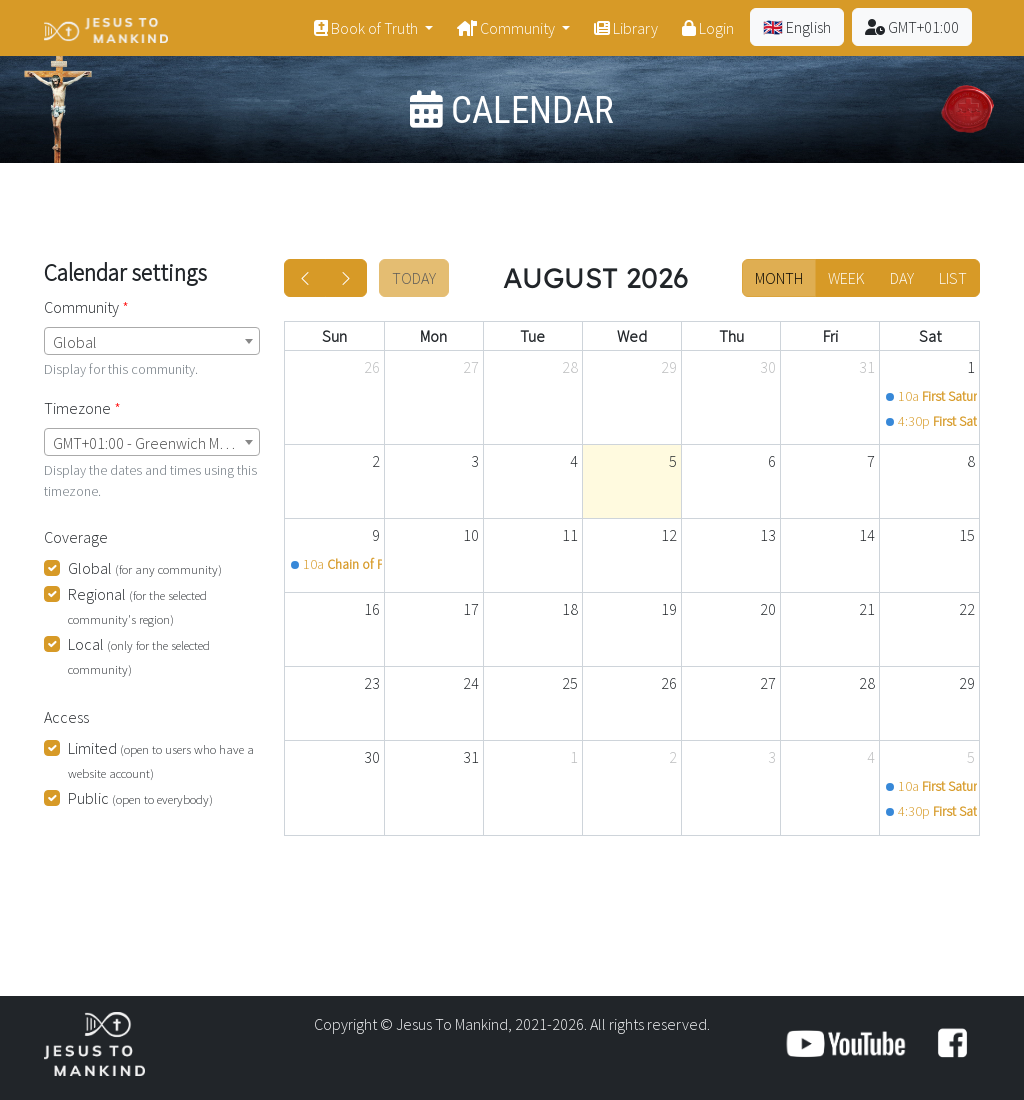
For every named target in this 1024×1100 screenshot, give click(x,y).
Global (145, 568)
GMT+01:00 (912, 27)
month (779, 278)
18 (570, 609)
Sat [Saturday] (930, 336)
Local (139, 655)
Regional (137, 605)
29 (669, 367)
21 (867, 609)
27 (471, 367)
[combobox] (152, 341)
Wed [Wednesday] (632, 336)
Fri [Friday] (830, 336)
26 (372, 367)
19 (669, 609)
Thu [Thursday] (731, 336)
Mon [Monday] (433, 336)
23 (372, 683)
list (953, 278)
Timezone (77, 408)
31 (867, 367)
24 (471, 683)
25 (570, 683)
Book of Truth (367, 28)
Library (626, 28)
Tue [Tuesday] (532, 336)
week (846, 278)
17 (471, 609)
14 (867, 535)
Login (708, 28)
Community (507, 28)
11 (570, 535)
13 (768, 535)
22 (967, 609)
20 (768, 609)
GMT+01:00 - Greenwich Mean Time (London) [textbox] (156, 443)
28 (570, 367)
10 (471, 535)
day (902, 278)
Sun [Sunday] (334, 336)
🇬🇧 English (797, 27)
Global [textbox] (75, 342)
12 (669, 535)
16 (372, 609)
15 (967, 535)
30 (768, 367)
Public (140, 798)
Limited (161, 759)
